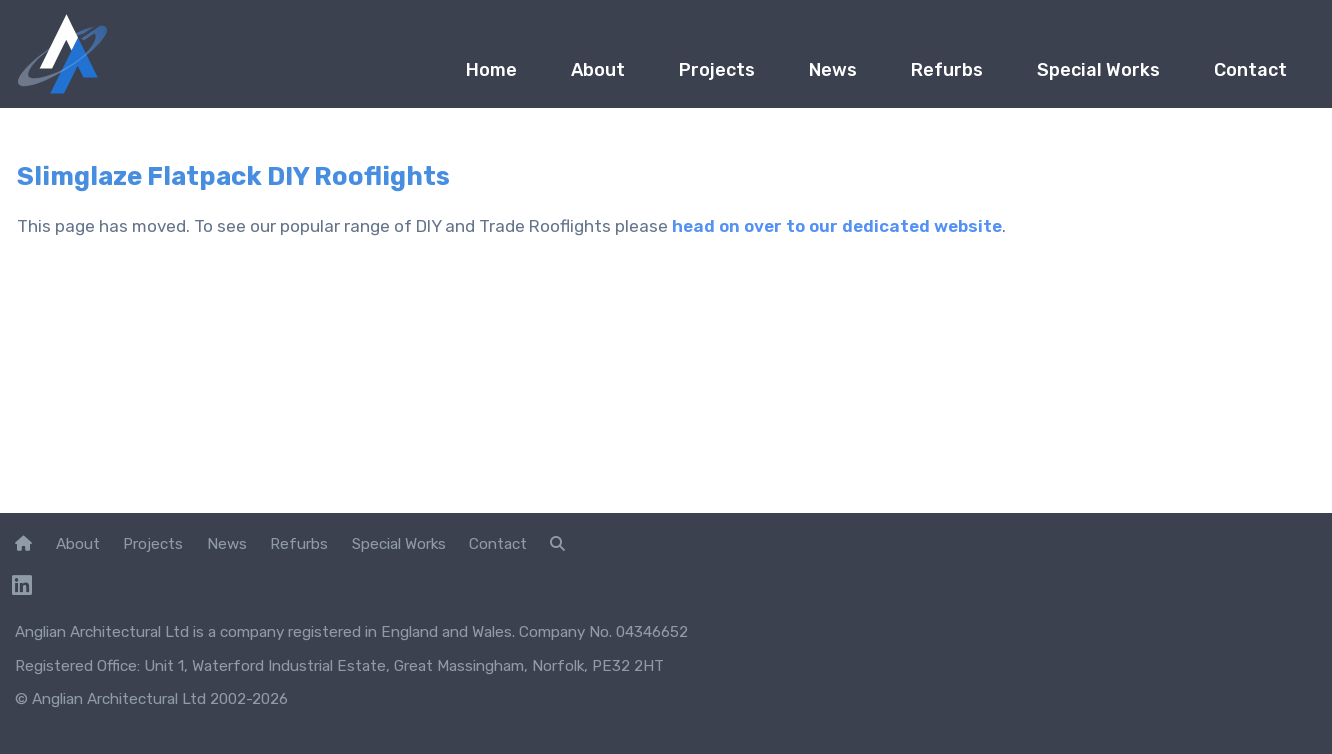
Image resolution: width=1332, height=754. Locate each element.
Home (491, 70)
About (598, 70)
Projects (717, 70)
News (833, 70)
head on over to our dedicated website (837, 226)
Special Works (1098, 70)
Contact (1250, 70)
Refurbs (947, 70)
